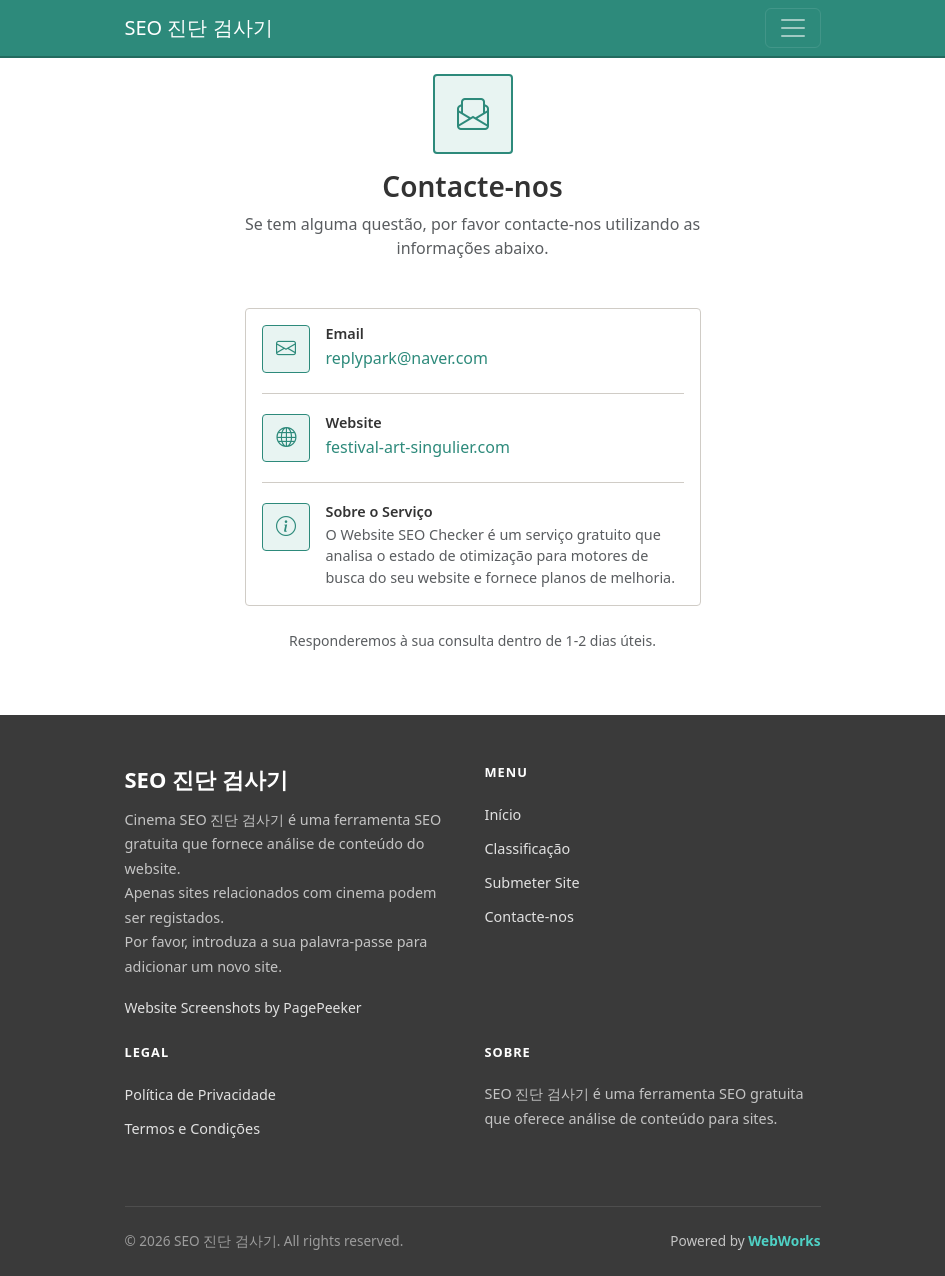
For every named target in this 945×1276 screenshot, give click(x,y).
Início (503, 814)
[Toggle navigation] (793, 28)
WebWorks (784, 1240)
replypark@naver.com (407, 358)
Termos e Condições (193, 1128)
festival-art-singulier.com (418, 447)
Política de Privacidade (200, 1094)
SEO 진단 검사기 (199, 27)
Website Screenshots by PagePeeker (243, 1007)
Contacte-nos (529, 916)
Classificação (528, 848)
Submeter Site (532, 882)
